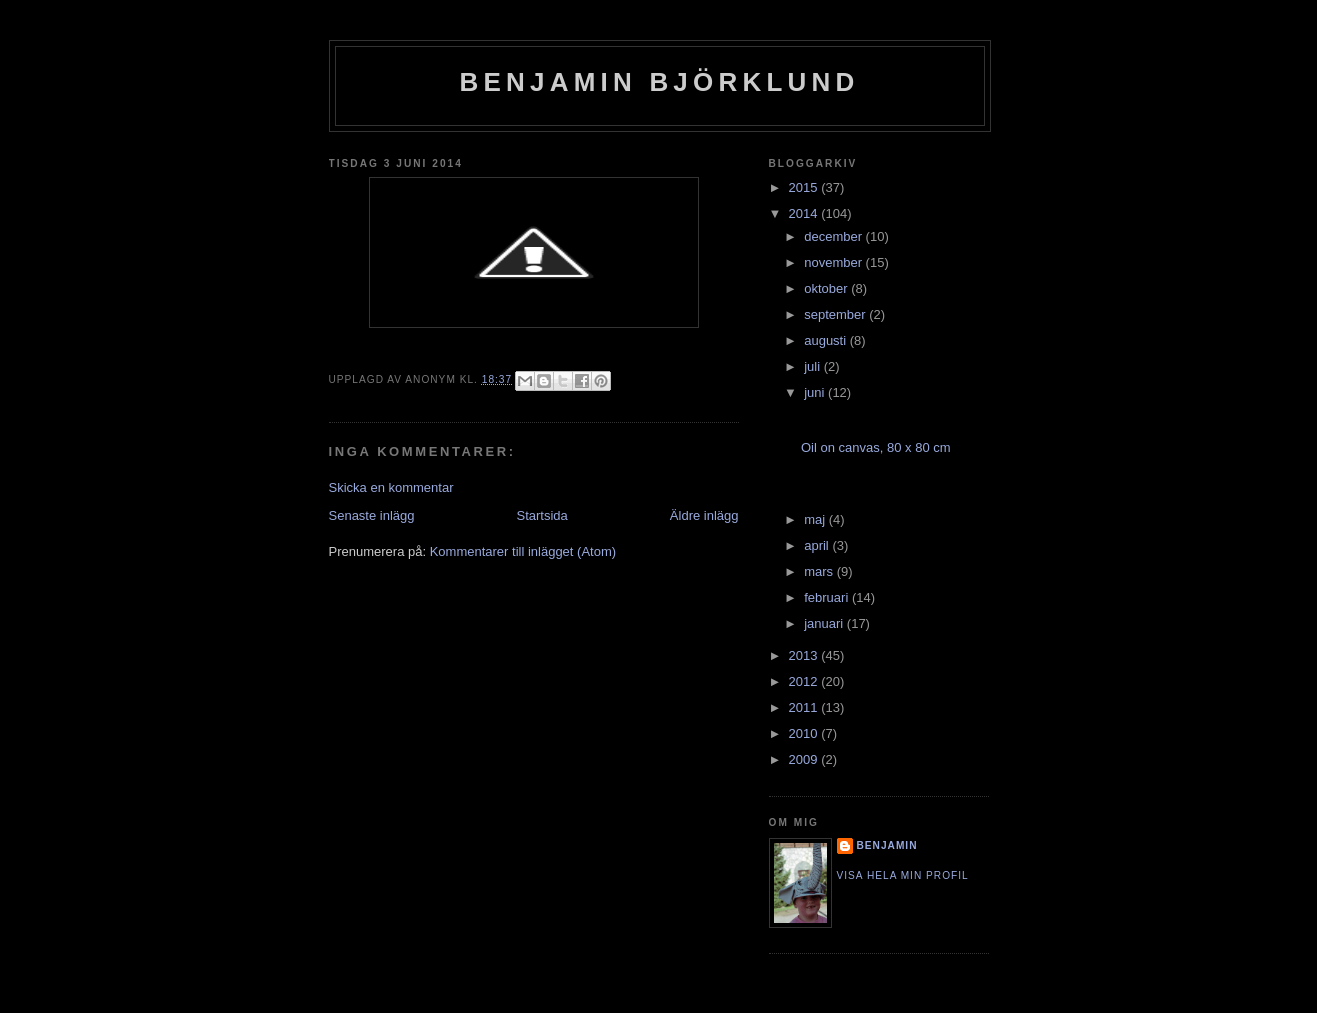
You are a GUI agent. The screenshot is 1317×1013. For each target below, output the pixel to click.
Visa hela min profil (903, 875)
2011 (805, 707)
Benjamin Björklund (660, 82)
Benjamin (887, 845)
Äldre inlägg (704, 515)
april (818, 545)
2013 (805, 655)
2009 (805, 759)
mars (820, 571)
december (834, 236)
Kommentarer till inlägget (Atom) (523, 551)
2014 (805, 213)
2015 (805, 187)
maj (816, 519)
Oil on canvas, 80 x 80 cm (876, 447)
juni (816, 392)
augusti (827, 340)
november (834, 262)
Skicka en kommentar (391, 487)
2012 (805, 681)
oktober (827, 288)
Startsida (542, 515)
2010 (805, 733)
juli (814, 366)
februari (828, 597)
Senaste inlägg (372, 515)
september (836, 314)
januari (825, 623)
